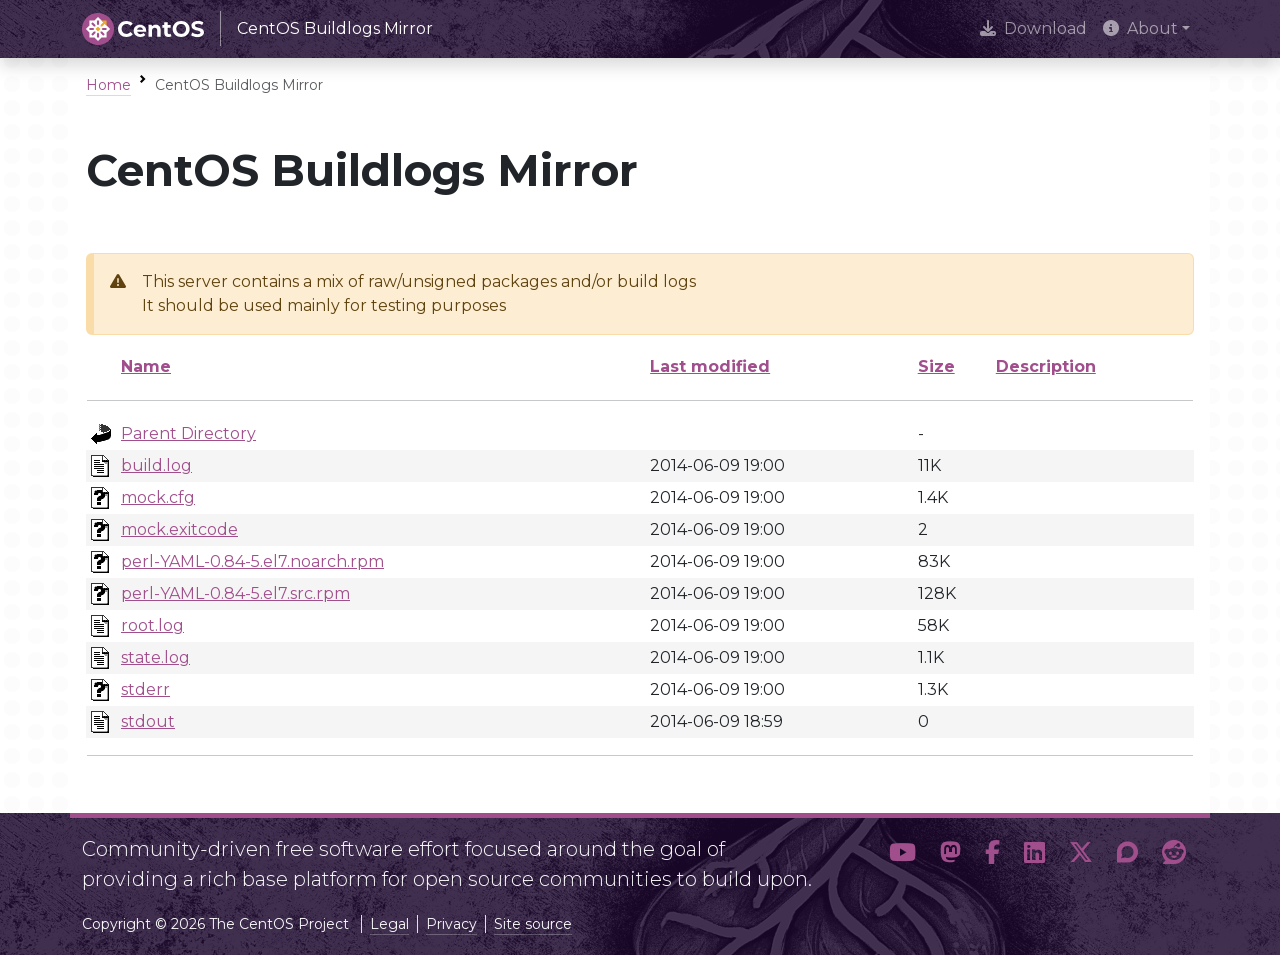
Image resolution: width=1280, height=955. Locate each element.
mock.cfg (158, 497)
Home (108, 85)
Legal (389, 924)
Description (1046, 366)
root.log (152, 625)
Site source (533, 924)
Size (936, 366)
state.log (155, 657)
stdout (148, 721)
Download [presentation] (1033, 28)
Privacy (451, 924)
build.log (156, 465)
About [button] (1140, 28)
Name (146, 366)
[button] (902, 856)
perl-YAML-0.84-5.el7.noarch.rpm (252, 561)
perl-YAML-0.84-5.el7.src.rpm (235, 593)
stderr (145, 689)
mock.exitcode (179, 529)
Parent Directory (188, 433)
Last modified (710, 366)
